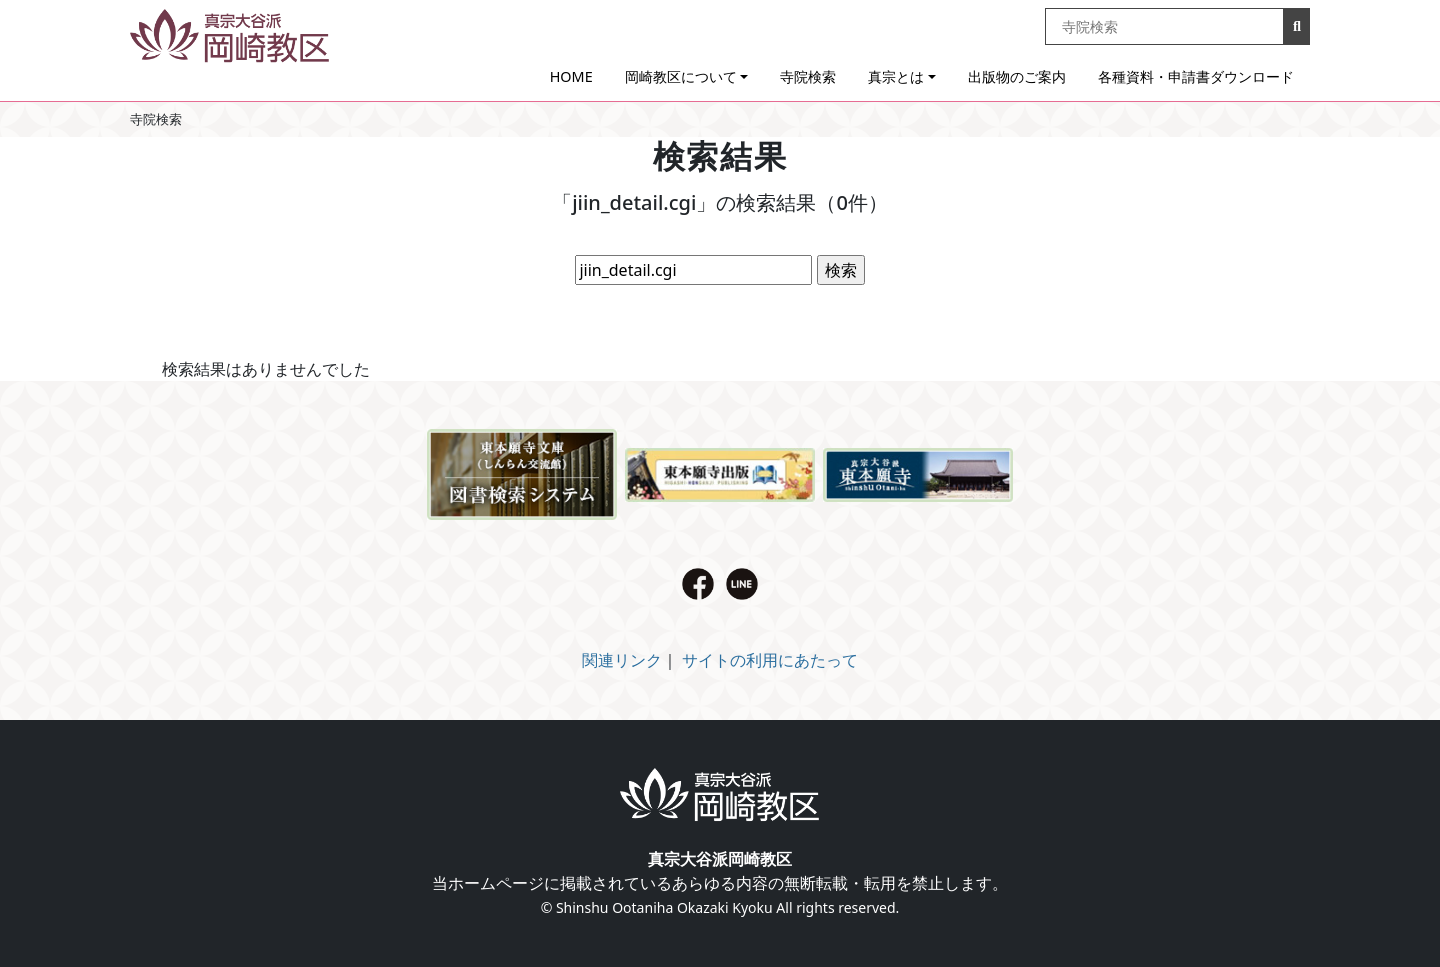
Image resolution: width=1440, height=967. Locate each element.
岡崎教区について (681, 76)
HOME (571, 76)
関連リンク (622, 660)
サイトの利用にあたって (770, 660)
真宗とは (896, 76)
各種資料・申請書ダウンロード (1196, 76)
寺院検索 (808, 76)
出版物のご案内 (1017, 76)
